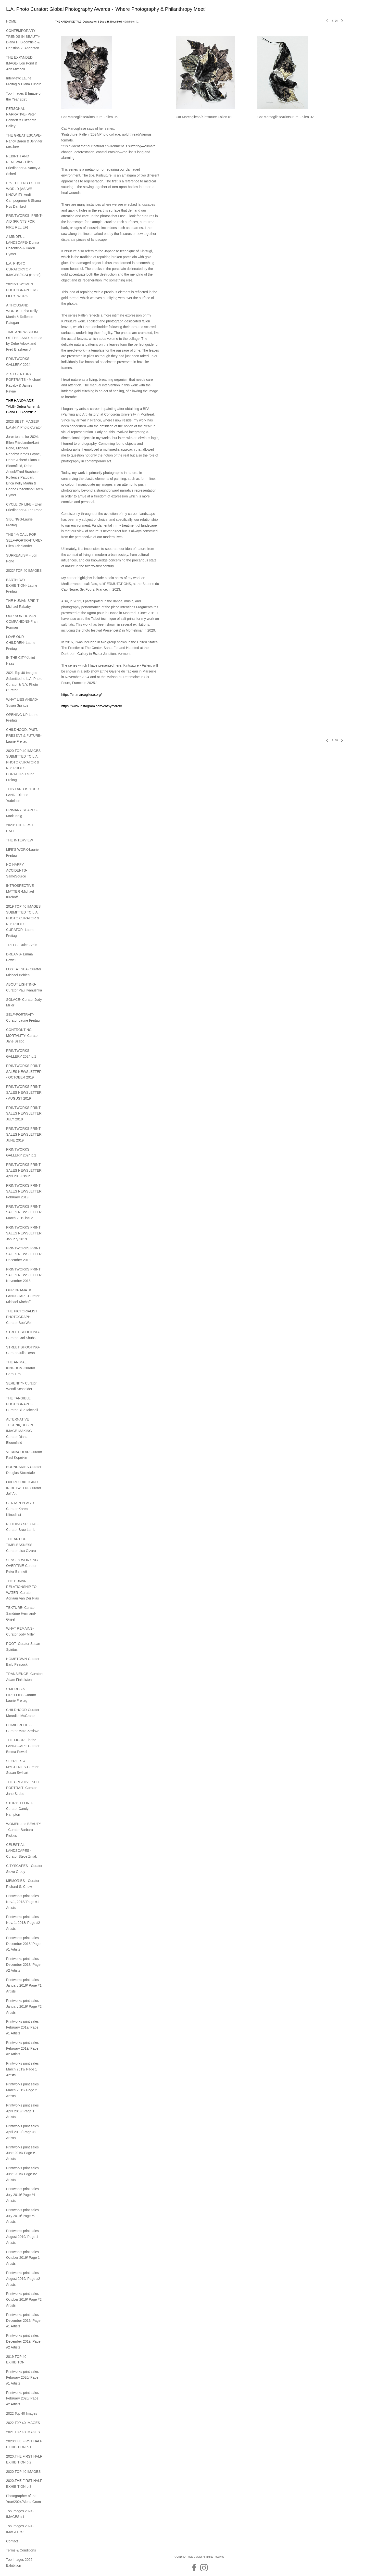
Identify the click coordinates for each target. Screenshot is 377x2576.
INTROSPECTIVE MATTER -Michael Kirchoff (20, 891)
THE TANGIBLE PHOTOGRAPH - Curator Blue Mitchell (22, 1404)
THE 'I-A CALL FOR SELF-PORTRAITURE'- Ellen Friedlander (24, 540)
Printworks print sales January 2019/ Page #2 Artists (24, 2006)
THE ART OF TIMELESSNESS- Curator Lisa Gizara (21, 1545)
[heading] (18, 9)
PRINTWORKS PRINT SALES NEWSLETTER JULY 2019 (24, 1113)
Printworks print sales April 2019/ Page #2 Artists (22, 2132)
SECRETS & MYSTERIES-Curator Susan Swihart (22, 1767)
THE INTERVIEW (19, 840)
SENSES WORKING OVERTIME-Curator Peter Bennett (22, 1566)
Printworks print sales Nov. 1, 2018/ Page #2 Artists (23, 1922)
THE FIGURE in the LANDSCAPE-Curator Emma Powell (22, 1746)
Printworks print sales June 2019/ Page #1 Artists (22, 2153)
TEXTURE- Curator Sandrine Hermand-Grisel (21, 1613)
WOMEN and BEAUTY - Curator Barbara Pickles (23, 1830)
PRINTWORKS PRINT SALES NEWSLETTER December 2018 (24, 1254)
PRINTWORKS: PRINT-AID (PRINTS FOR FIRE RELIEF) (24, 221)
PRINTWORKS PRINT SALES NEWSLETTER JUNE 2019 (24, 1134)
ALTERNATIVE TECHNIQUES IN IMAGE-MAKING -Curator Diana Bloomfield (20, 1431)
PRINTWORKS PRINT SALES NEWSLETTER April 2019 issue (24, 1170)
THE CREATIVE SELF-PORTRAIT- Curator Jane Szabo (23, 1788)
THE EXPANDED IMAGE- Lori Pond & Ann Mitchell (21, 63)
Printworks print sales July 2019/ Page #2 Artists (22, 2216)
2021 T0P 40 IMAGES (23, 2432)
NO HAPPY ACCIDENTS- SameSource (16, 870)
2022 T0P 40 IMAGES (23, 2423)
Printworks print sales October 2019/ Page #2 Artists (24, 2299)
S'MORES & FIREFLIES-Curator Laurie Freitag (21, 1695)
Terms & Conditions (21, 2550)
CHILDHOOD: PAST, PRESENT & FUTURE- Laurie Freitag (23, 735)
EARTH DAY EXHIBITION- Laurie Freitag (21, 586)
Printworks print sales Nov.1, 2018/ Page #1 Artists (22, 1902)
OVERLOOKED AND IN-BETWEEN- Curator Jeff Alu (23, 1488)
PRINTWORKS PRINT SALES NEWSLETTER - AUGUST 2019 (24, 1092)
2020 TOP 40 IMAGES (23, 2472)
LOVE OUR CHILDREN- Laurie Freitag (20, 642)
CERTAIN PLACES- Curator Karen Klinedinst (21, 1509)
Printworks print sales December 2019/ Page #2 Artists (23, 2341)
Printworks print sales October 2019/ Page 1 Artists (23, 2258)
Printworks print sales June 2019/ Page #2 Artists (22, 2174)
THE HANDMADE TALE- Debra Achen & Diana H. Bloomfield (23, 406)
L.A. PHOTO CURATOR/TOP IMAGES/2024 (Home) (23, 269)
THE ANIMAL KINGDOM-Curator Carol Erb (20, 1368)
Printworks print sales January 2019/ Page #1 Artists (24, 1985)
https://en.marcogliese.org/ (81, 695)
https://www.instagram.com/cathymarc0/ (91, 706)
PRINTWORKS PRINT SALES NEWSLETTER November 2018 (24, 1275)
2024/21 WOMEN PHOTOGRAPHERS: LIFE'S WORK (22, 290)
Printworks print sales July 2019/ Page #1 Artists (22, 2195)
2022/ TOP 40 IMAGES (24, 570)
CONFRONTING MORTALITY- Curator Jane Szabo (22, 1035)
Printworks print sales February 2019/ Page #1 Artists (22, 2027)
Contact (12, 2541)
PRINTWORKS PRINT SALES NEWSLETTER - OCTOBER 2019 (24, 1071)
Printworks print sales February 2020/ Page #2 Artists (22, 2398)
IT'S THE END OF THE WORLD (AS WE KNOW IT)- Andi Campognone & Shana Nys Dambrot (24, 194)
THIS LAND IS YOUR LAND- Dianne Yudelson (22, 795)
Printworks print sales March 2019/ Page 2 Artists (22, 2090)
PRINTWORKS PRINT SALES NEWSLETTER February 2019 (24, 1191)
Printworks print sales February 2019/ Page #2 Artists (22, 2048)
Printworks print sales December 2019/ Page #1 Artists (23, 2320)
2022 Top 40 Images (21, 2413)
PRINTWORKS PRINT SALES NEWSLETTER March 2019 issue (24, 1212)
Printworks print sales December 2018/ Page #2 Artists (23, 1964)
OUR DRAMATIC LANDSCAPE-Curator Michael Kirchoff (22, 1296)
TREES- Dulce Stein (21, 945)
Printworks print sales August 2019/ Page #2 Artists (23, 2278)
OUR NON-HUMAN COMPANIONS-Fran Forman (22, 622)
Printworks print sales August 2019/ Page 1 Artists (22, 2237)
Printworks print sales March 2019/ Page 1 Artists (22, 2069)
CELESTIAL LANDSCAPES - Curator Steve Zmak (21, 1850)
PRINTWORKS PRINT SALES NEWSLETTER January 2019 (24, 1233)
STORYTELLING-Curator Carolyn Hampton (19, 1809)
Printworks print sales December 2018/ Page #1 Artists (23, 1944)
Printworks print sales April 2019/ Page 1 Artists (22, 2111)
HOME (11, 21)
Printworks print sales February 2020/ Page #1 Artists (22, 2377)
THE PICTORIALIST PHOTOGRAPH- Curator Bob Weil (21, 1317)
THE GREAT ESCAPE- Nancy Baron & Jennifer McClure (24, 141)
